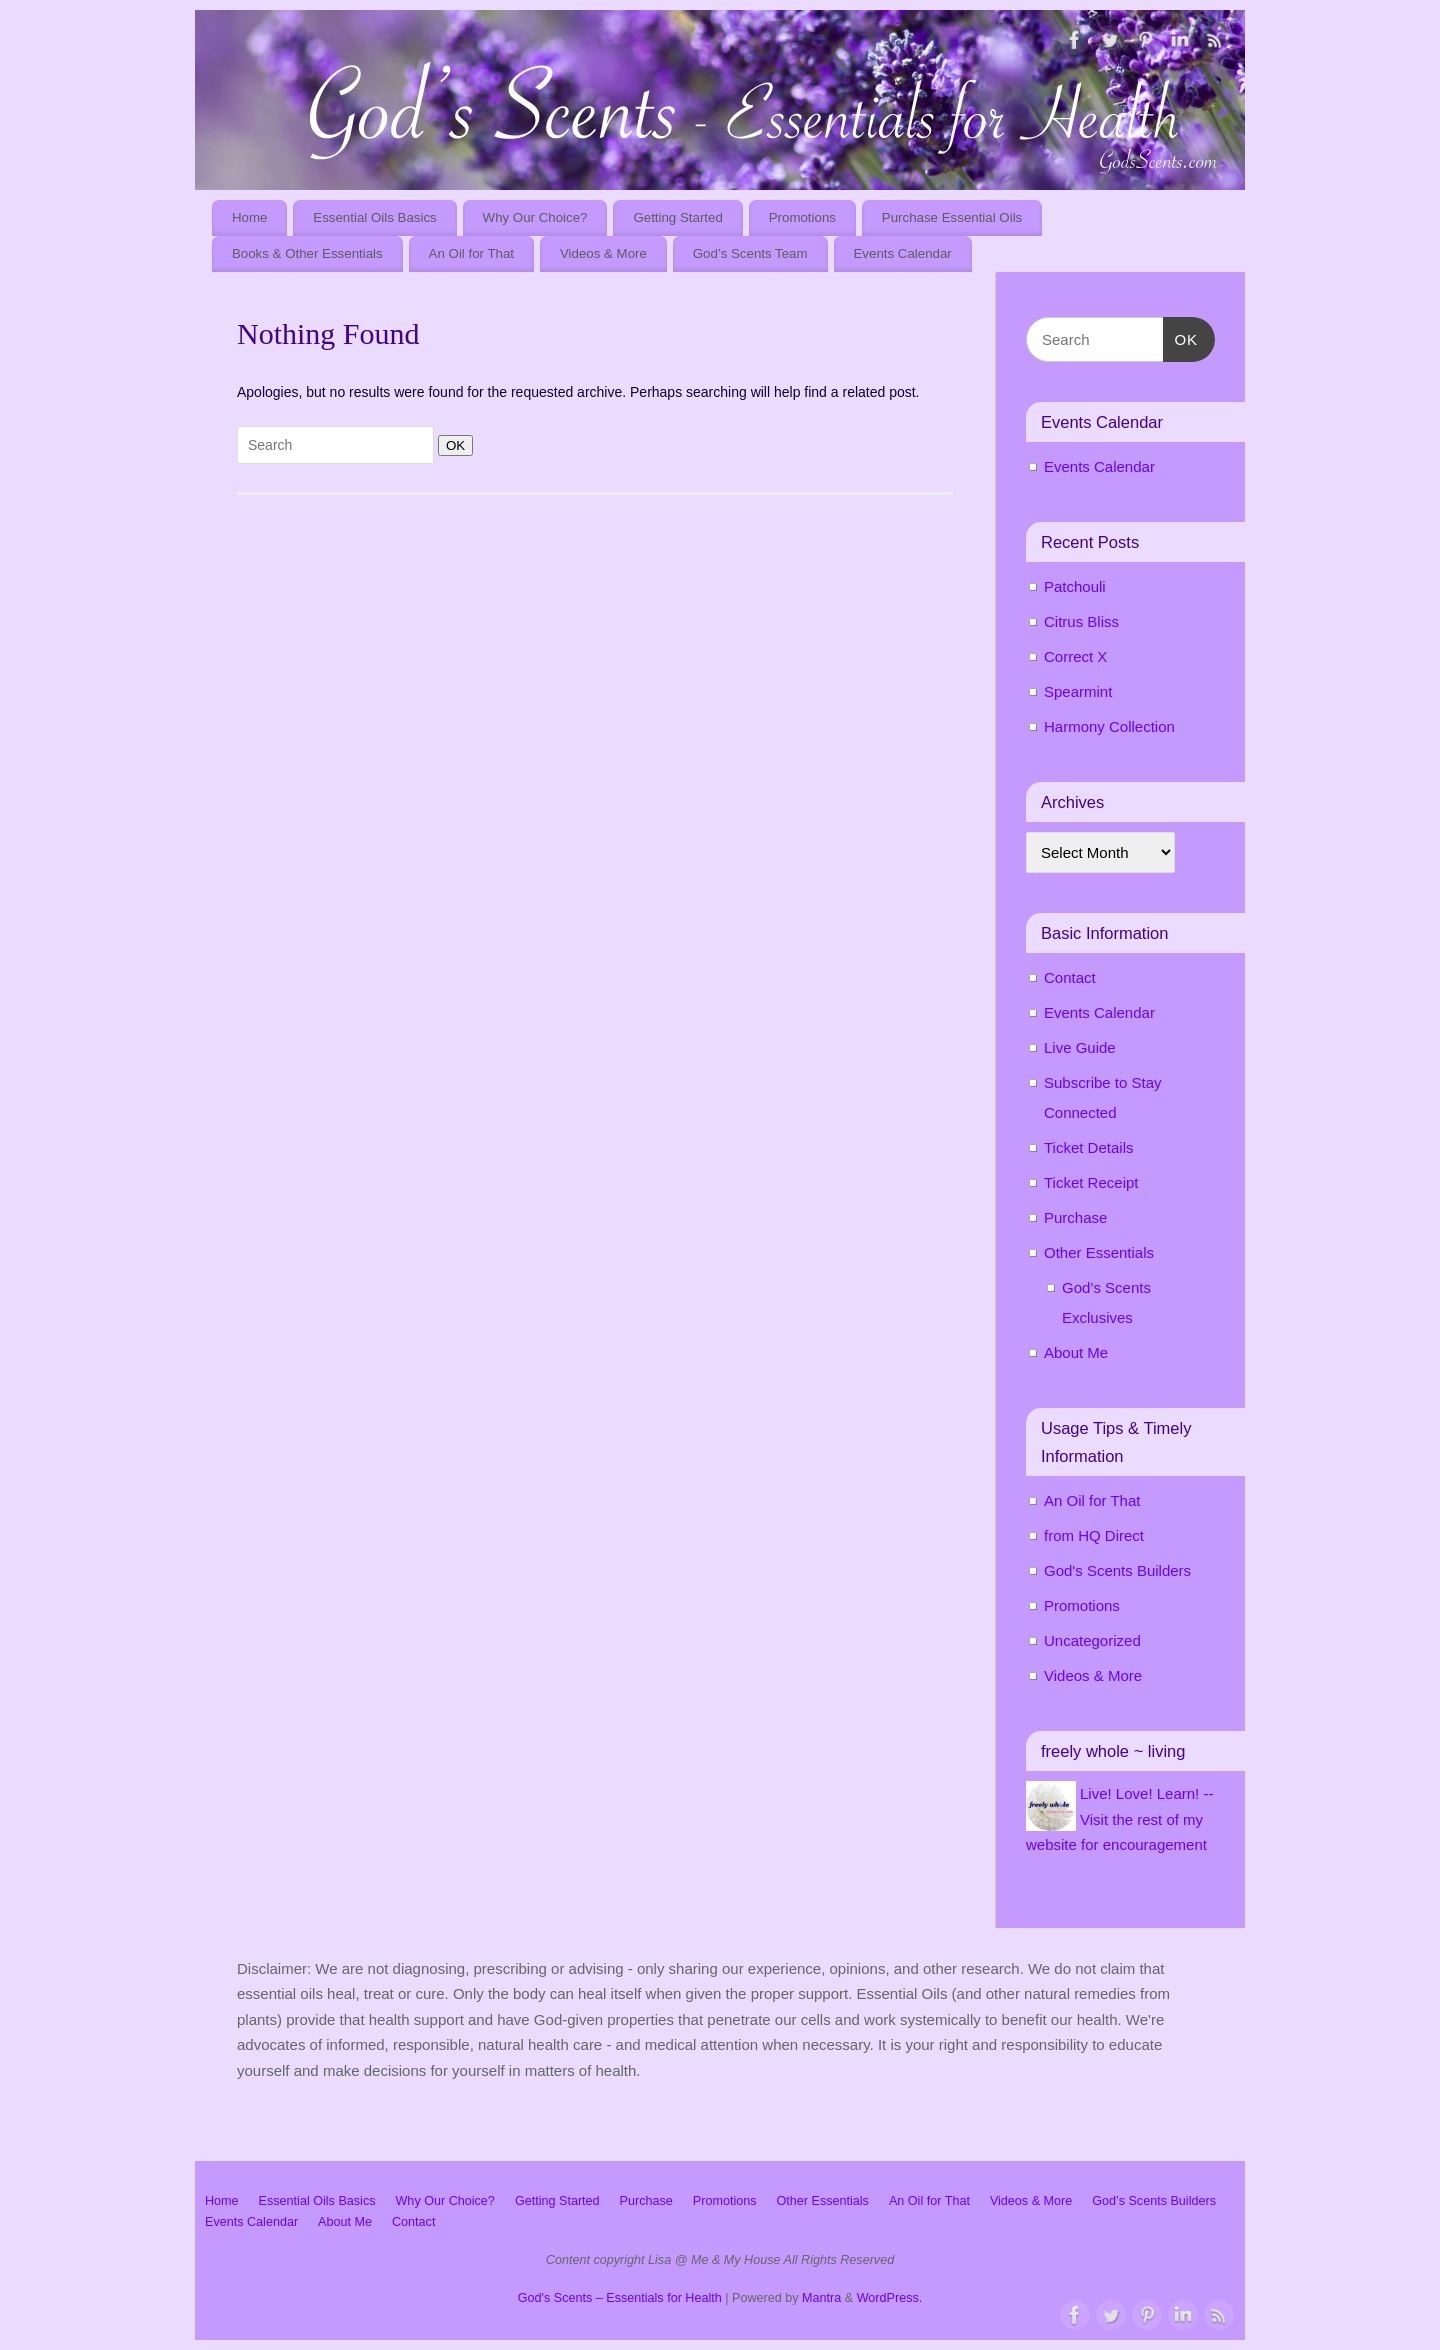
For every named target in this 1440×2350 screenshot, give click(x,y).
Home (249, 217)
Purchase (1075, 1217)
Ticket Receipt (1091, 1182)
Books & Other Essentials (307, 253)
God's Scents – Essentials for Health (620, 2298)
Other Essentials (1099, 1252)
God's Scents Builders (1117, 1570)
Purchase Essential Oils (952, 217)
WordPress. (890, 2298)
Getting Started (677, 217)
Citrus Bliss (1081, 621)
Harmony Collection (1109, 726)
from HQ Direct (1094, 1535)
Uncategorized (1092, 1640)
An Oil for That (471, 253)
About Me (1076, 1352)
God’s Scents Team (750, 253)
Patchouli (1075, 586)
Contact (1070, 977)
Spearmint (1078, 691)
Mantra (821, 2298)
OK (451, 445)
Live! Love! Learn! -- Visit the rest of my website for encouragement (1119, 1819)
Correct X (1075, 656)
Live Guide (1080, 1047)
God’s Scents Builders (1154, 2201)
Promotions (802, 217)
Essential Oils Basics (374, 217)
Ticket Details (1088, 1147)
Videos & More (603, 253)
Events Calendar (902, 253)
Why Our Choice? (535, 217)
